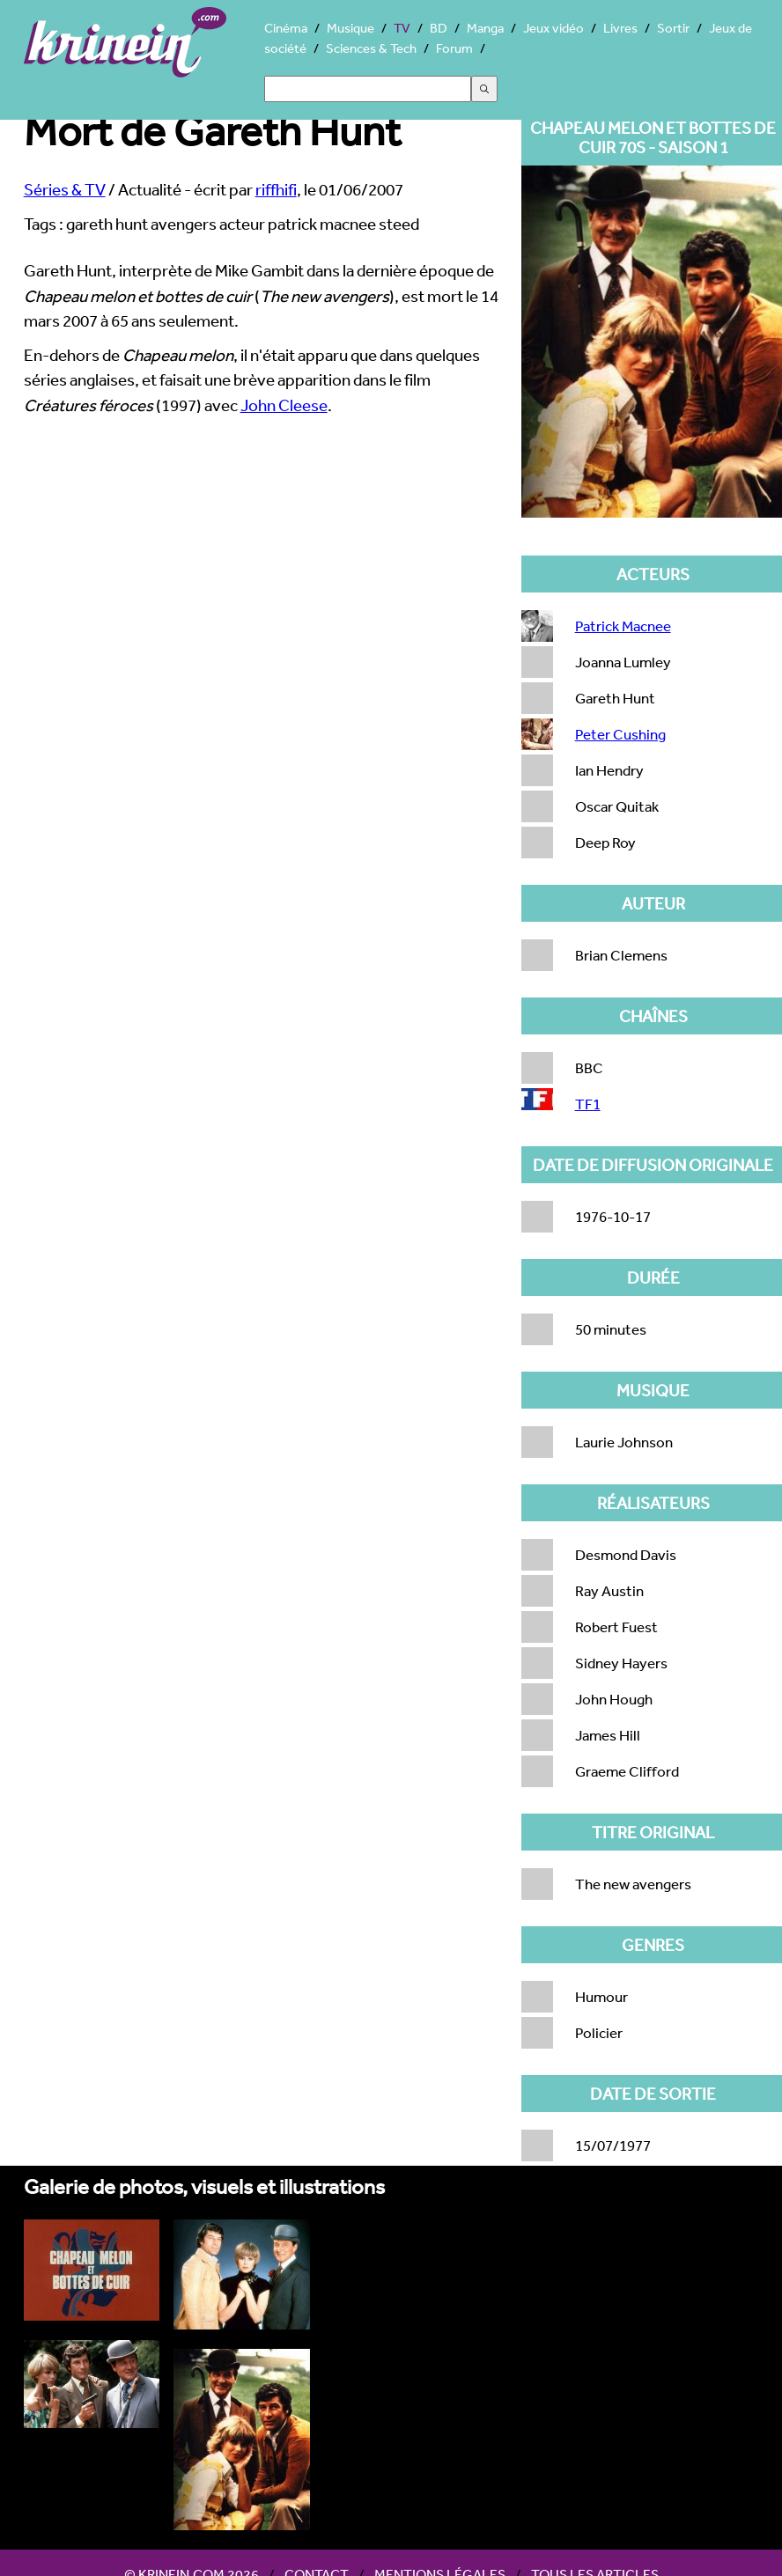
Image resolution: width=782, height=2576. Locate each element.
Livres (620, 27)
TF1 (588, 1103)
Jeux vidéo (553, 27)
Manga (485, 27)
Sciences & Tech (371, 48)
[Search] (367, 89)
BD (438, 27)
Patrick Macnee (623, 625)
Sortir (673, 27)
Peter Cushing (620, 734)
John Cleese (284, 405)
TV (402, 27)
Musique (350, 27)
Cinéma (285, 27)
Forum (454, 48)
